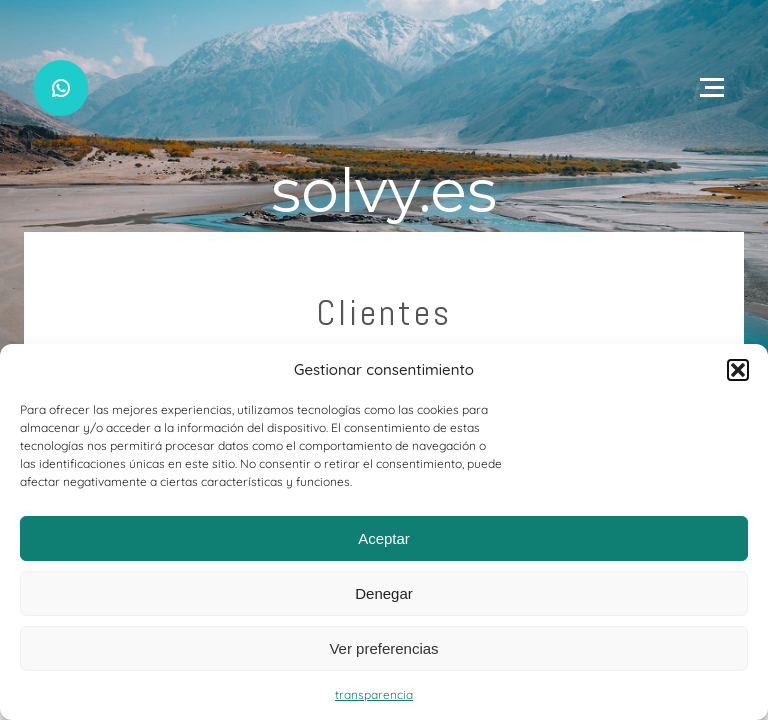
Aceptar (384, 538)
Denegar (384, 593)
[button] (738, 370)
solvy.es (384, 190)
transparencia (374, 694)
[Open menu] (712, 88)
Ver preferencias (383, 648)
